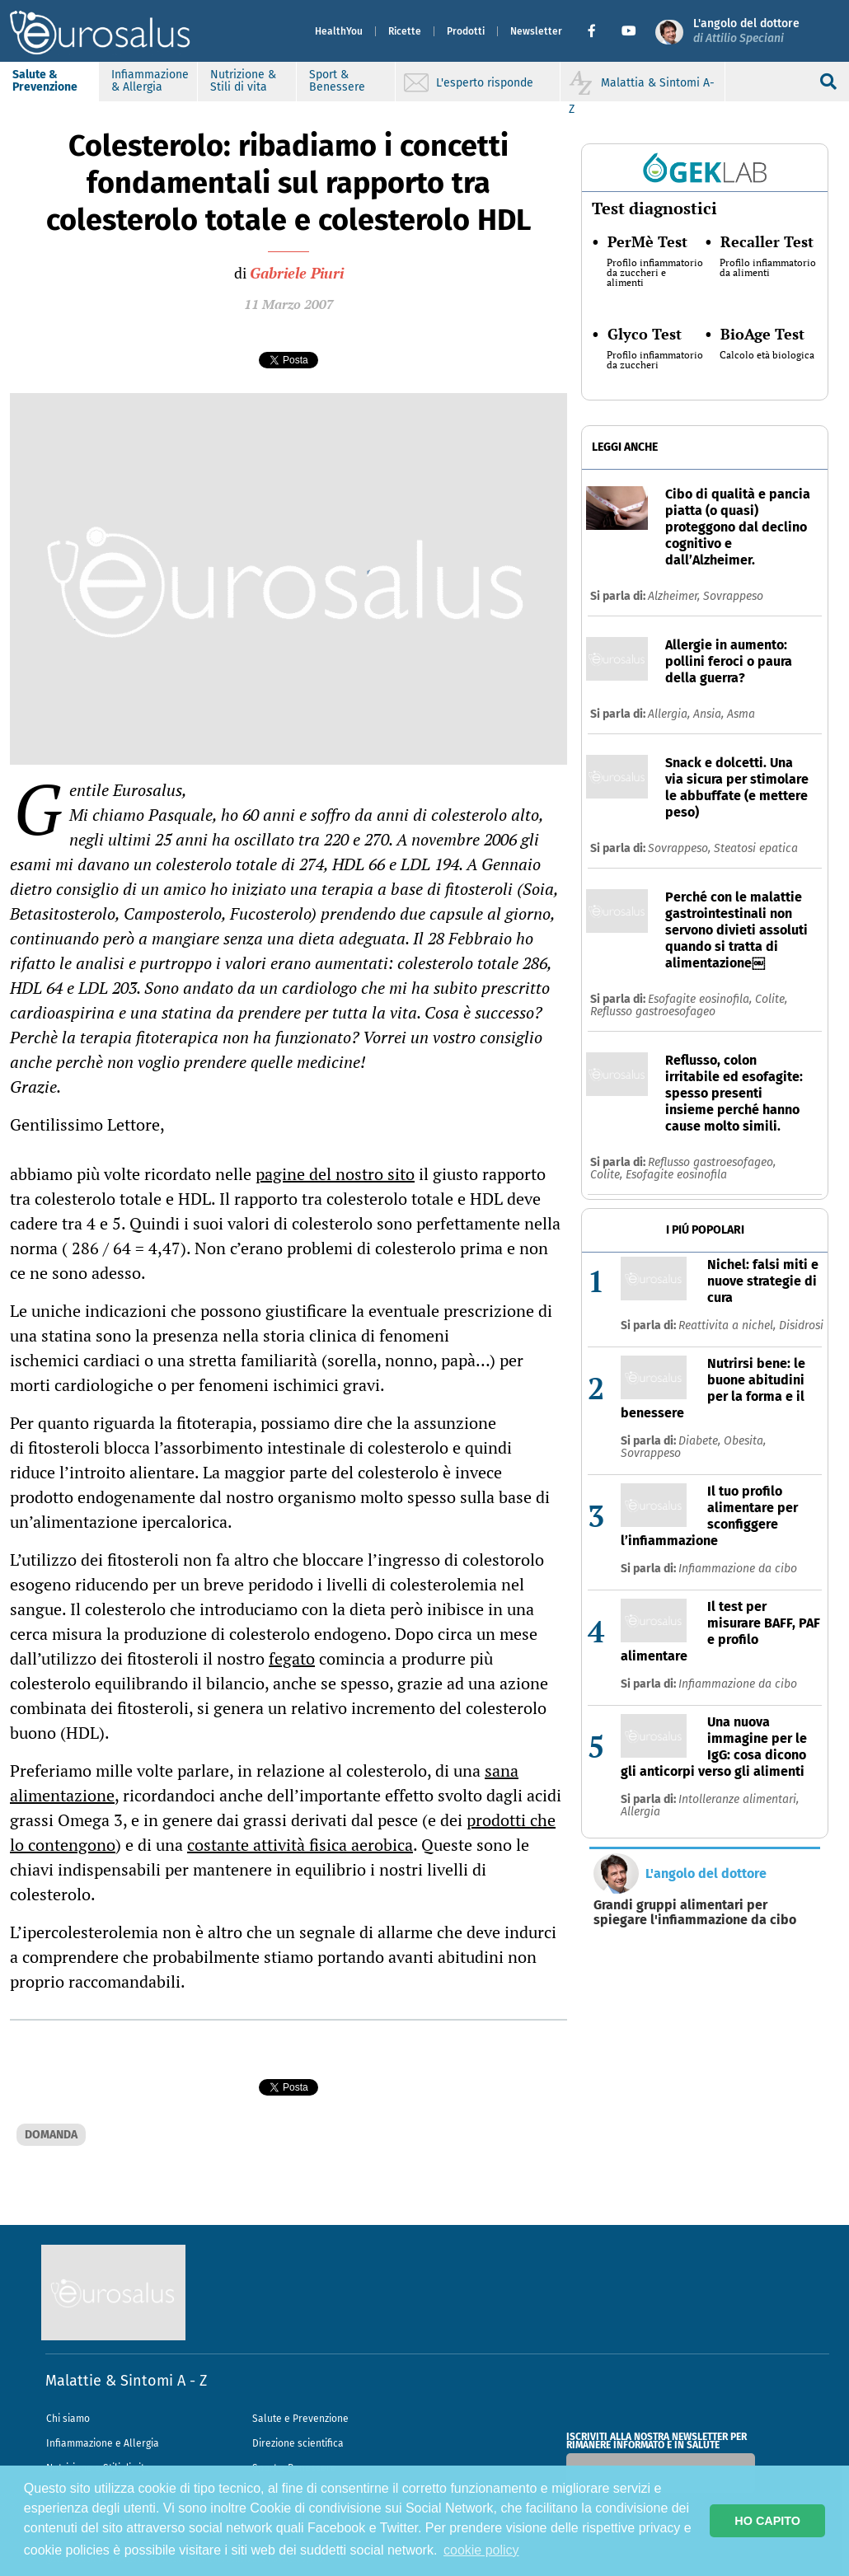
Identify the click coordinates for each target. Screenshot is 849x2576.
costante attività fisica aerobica (300, 1845)
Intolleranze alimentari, (738, 1799)
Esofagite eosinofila (676, 1175)
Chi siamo (68, 2418)
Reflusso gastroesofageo (652, 1012)
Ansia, (710, 714)
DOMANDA (51, 2135)
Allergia (640, 1812)
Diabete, (701, 1441)
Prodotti (466, 31)
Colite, (771, 999)
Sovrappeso (733, 596)
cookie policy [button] (481, 2550)
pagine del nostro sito (335, 1174)
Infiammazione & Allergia (150, 81)
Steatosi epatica (756, 848)
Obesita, (745, 1441)
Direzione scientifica (298, 2443)
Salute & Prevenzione (44, 81)
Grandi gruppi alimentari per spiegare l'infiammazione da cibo (694, 1912)
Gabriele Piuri (297, 273)
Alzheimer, (675, 596)
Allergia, (670, 714)
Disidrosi (801, 1325)
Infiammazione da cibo (737, 1569)
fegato (292, 1658)
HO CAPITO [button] (767, 2520)
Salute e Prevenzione (300, 2418)
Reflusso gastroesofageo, (712, 1162)
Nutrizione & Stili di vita (243, 81)
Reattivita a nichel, (728, 1325)
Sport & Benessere (337, 81)
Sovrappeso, (681, 848)
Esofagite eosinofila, (701, 999)
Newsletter (536, 31)
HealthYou (339, 31)
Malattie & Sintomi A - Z (126, 2381)
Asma (741, 714)
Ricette (404, 31)
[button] (598, 31)
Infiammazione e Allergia (102, 2443)
